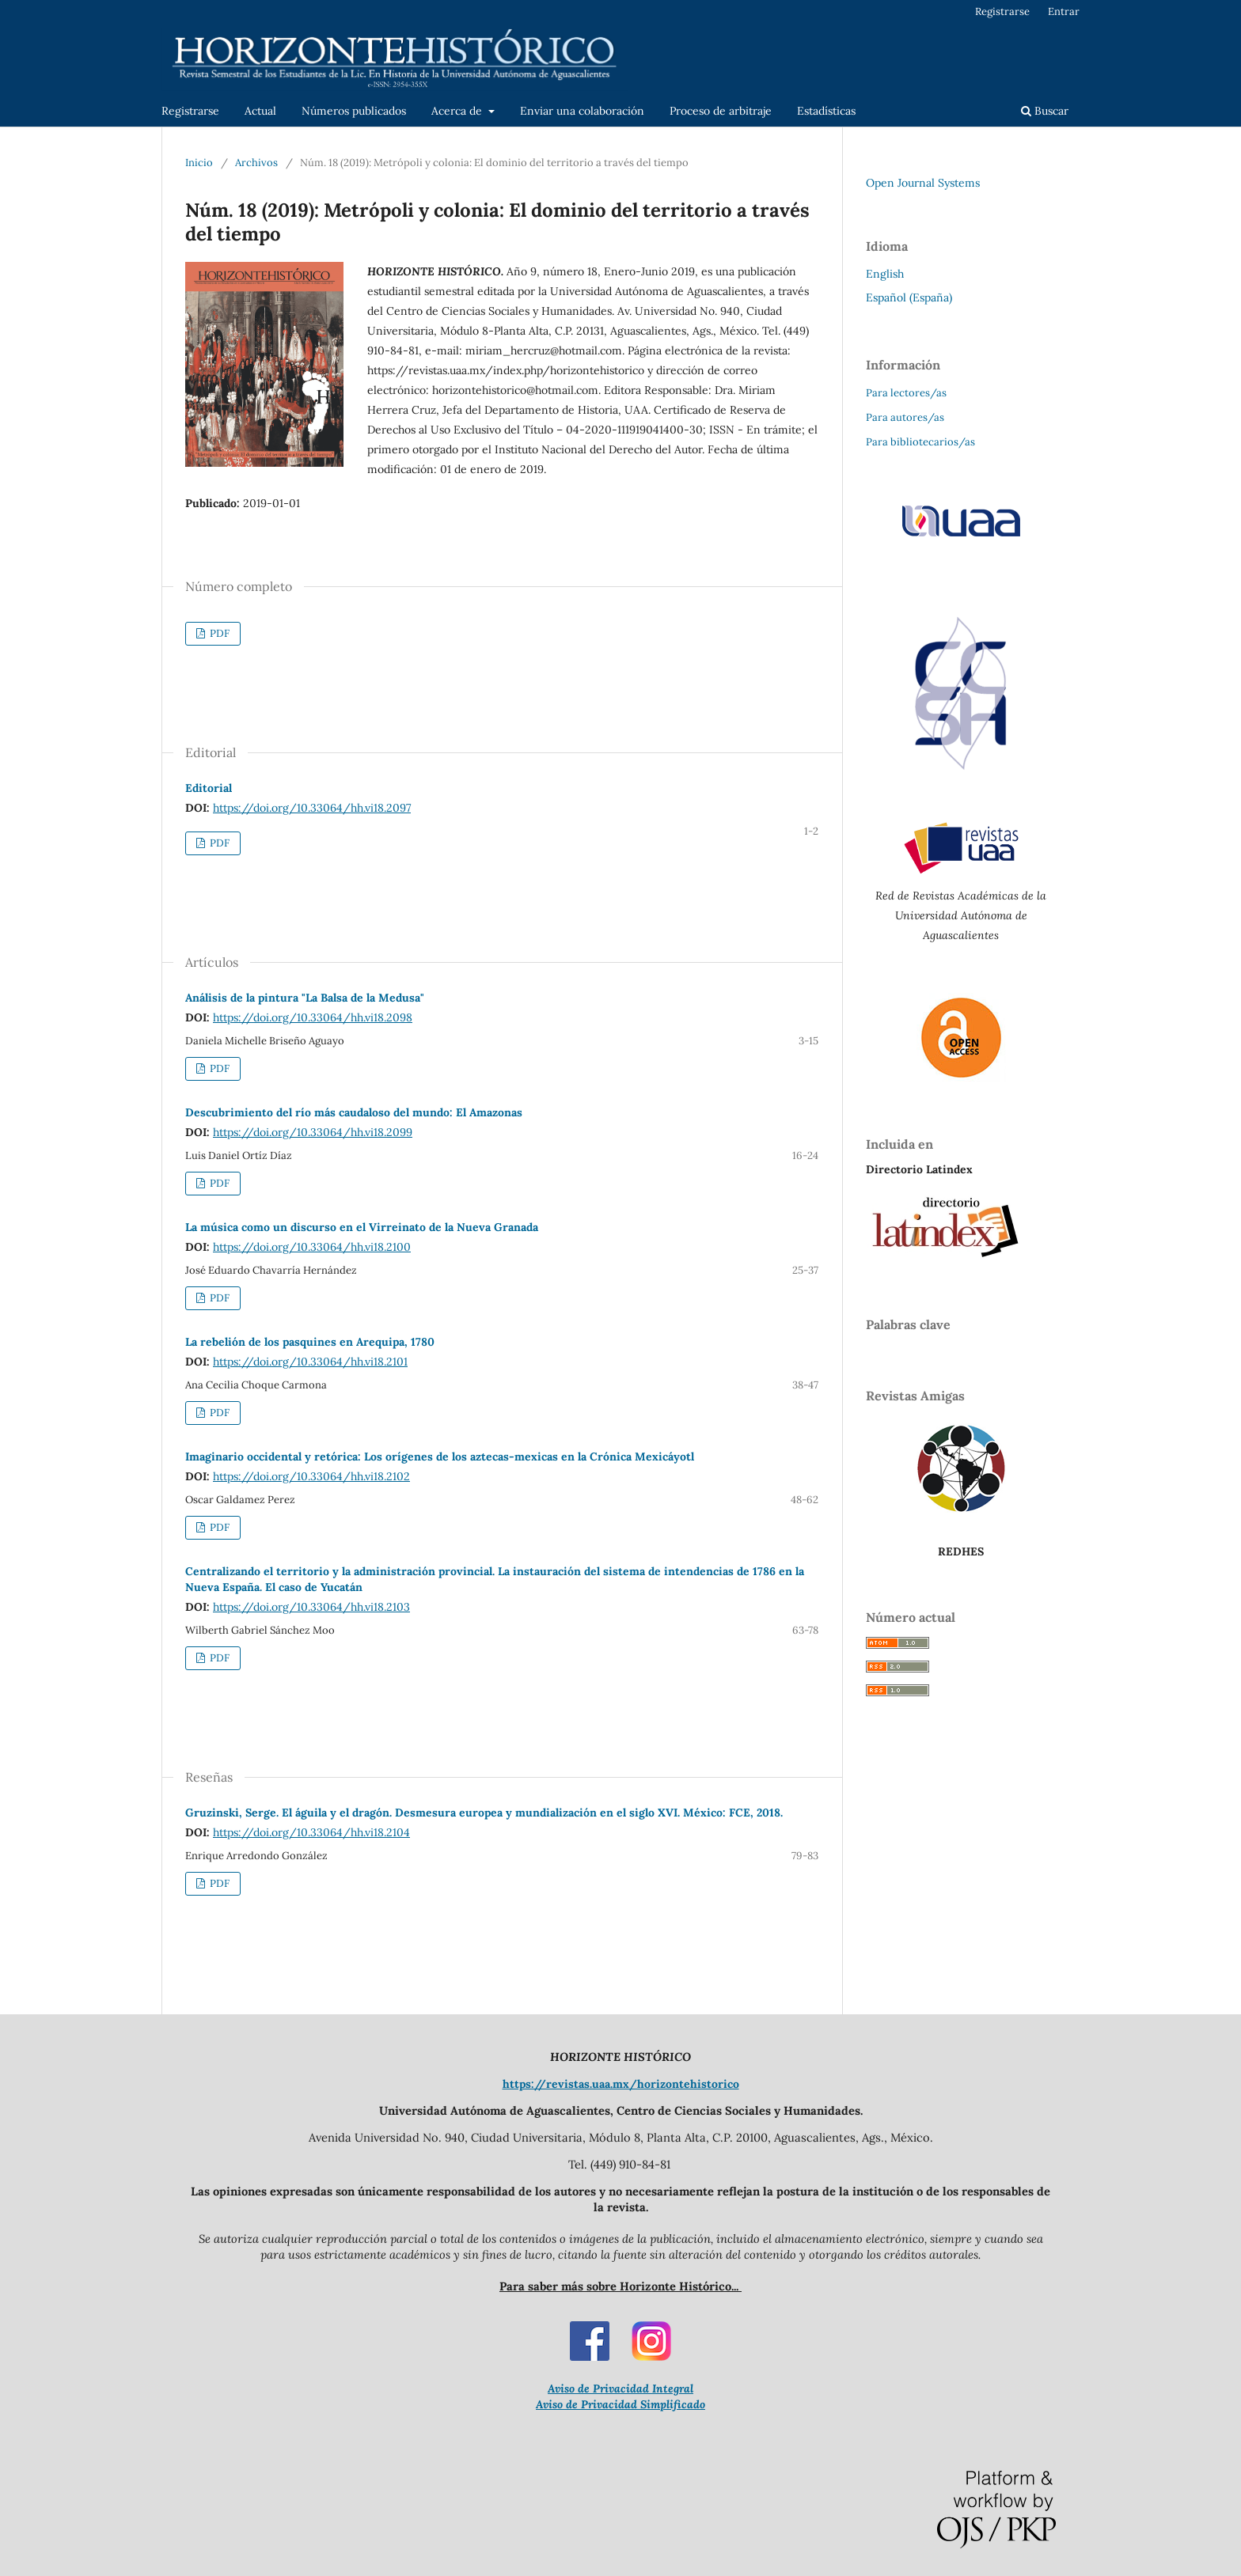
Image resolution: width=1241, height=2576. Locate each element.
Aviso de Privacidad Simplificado (620, 2404)
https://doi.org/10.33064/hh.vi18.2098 (312, 1017)
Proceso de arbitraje (721, 111)
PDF (218, 633)
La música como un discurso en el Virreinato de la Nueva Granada (361, 1227)
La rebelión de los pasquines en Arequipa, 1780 (310, 1342)
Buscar (1044, 111)
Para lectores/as (906, 393)
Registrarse (190, 111)
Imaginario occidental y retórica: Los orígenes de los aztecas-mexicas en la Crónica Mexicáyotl (439, 1456)
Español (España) (909, 297)
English (885, 274)
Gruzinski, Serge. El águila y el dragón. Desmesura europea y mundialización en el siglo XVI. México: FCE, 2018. (484, 1812)
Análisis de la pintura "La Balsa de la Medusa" (304, 998)
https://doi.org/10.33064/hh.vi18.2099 (312, 1132)
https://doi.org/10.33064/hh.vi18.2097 (312, 808)
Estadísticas (826, 111)
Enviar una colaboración (582, 111)
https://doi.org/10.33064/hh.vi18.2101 (310, 1361)
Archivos (256, 162)
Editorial (208, 788)
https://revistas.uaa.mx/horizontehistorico (621, 2084)
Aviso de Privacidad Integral (620, 2388)
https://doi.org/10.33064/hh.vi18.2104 (311, 1832)
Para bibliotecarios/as (920, 442)
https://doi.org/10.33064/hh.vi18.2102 (311, 1476)
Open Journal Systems (923, 183)
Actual (260, 111)
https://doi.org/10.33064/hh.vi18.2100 (312, 1247)
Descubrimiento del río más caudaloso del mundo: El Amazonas (353, 1112)
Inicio (199, 162)
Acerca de (458, 111)
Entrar (1064, 11)
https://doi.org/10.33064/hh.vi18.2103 (311, 1607)
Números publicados (354, 111)
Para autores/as (905, 417)
